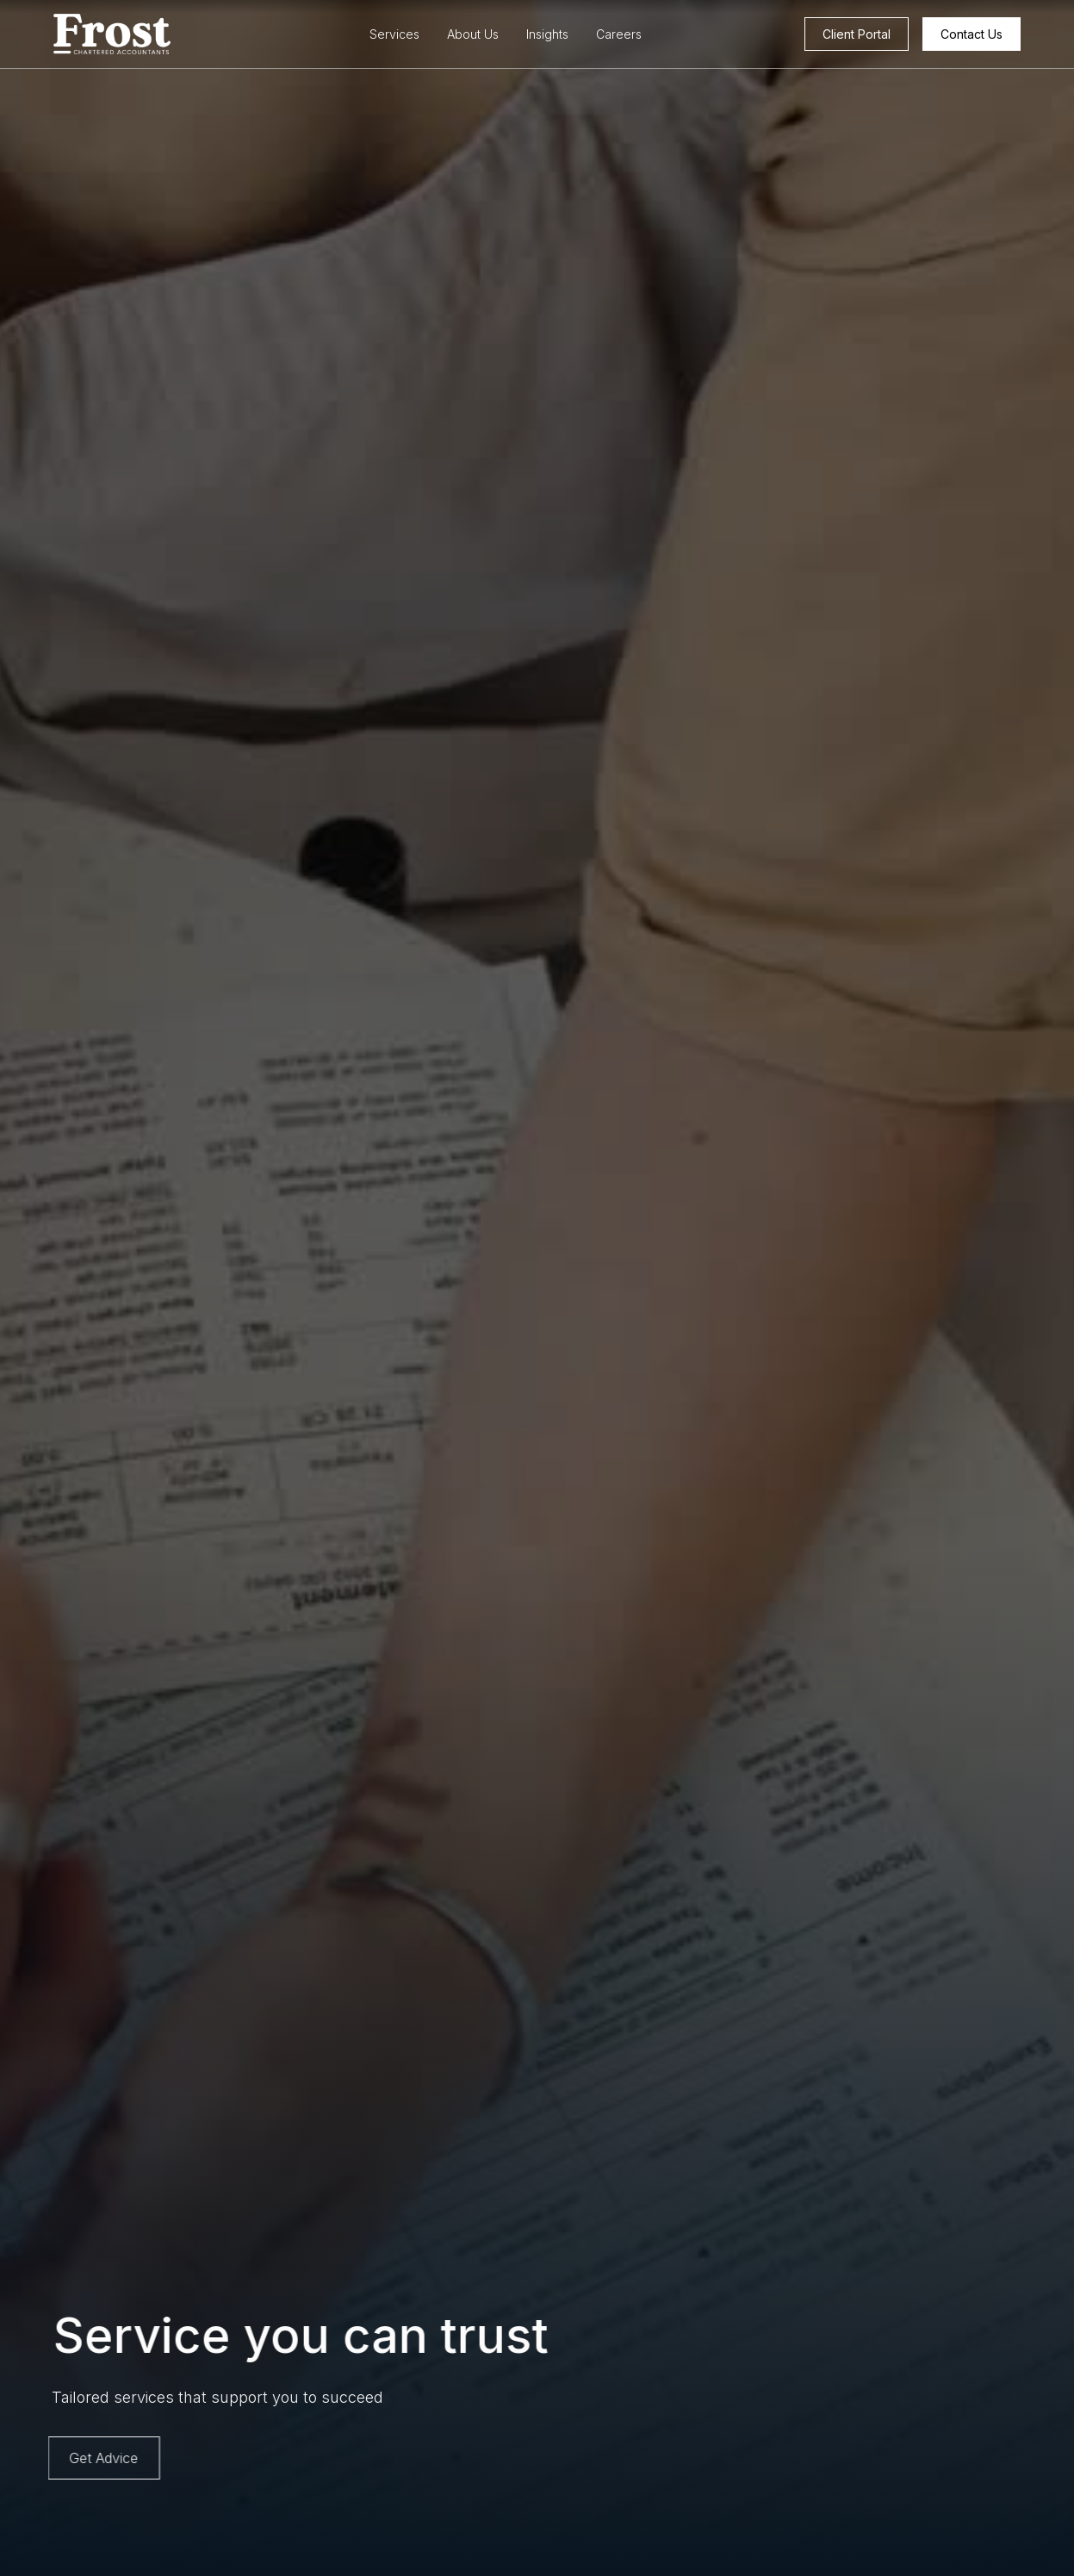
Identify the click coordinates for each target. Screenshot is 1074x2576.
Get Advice (98, 2458)
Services (394, 34)
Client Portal (857, 34)
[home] (147, 33)
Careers (619, 34)
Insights (547, 34)
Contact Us (972, 34)
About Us (473, 34)
